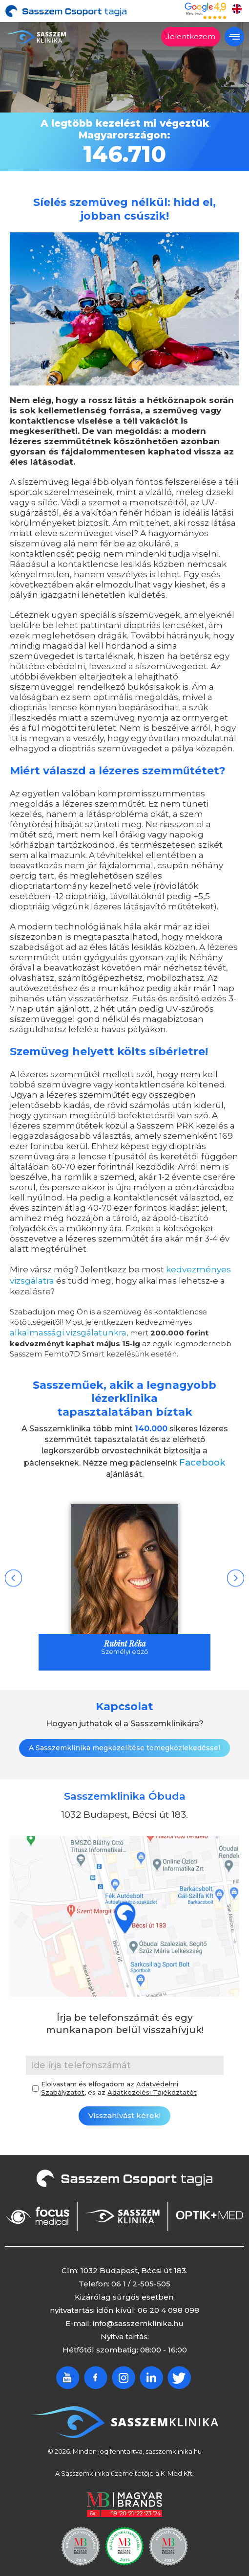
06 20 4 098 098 (168, 2305)
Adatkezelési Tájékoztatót (152, 2088)
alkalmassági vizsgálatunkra (60, 1330)
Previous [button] (13, 1573)
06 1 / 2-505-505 (140, 2279)
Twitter (179, 2373)
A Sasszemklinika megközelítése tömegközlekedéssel (124, 1743)
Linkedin (151, 2373)
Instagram (123, 2373)
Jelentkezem (190, 36)
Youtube (68, 2373)
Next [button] (235, 1573)
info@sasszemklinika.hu (138, 2319)
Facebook (202, 1459)
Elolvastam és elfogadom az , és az (119, 2084)
